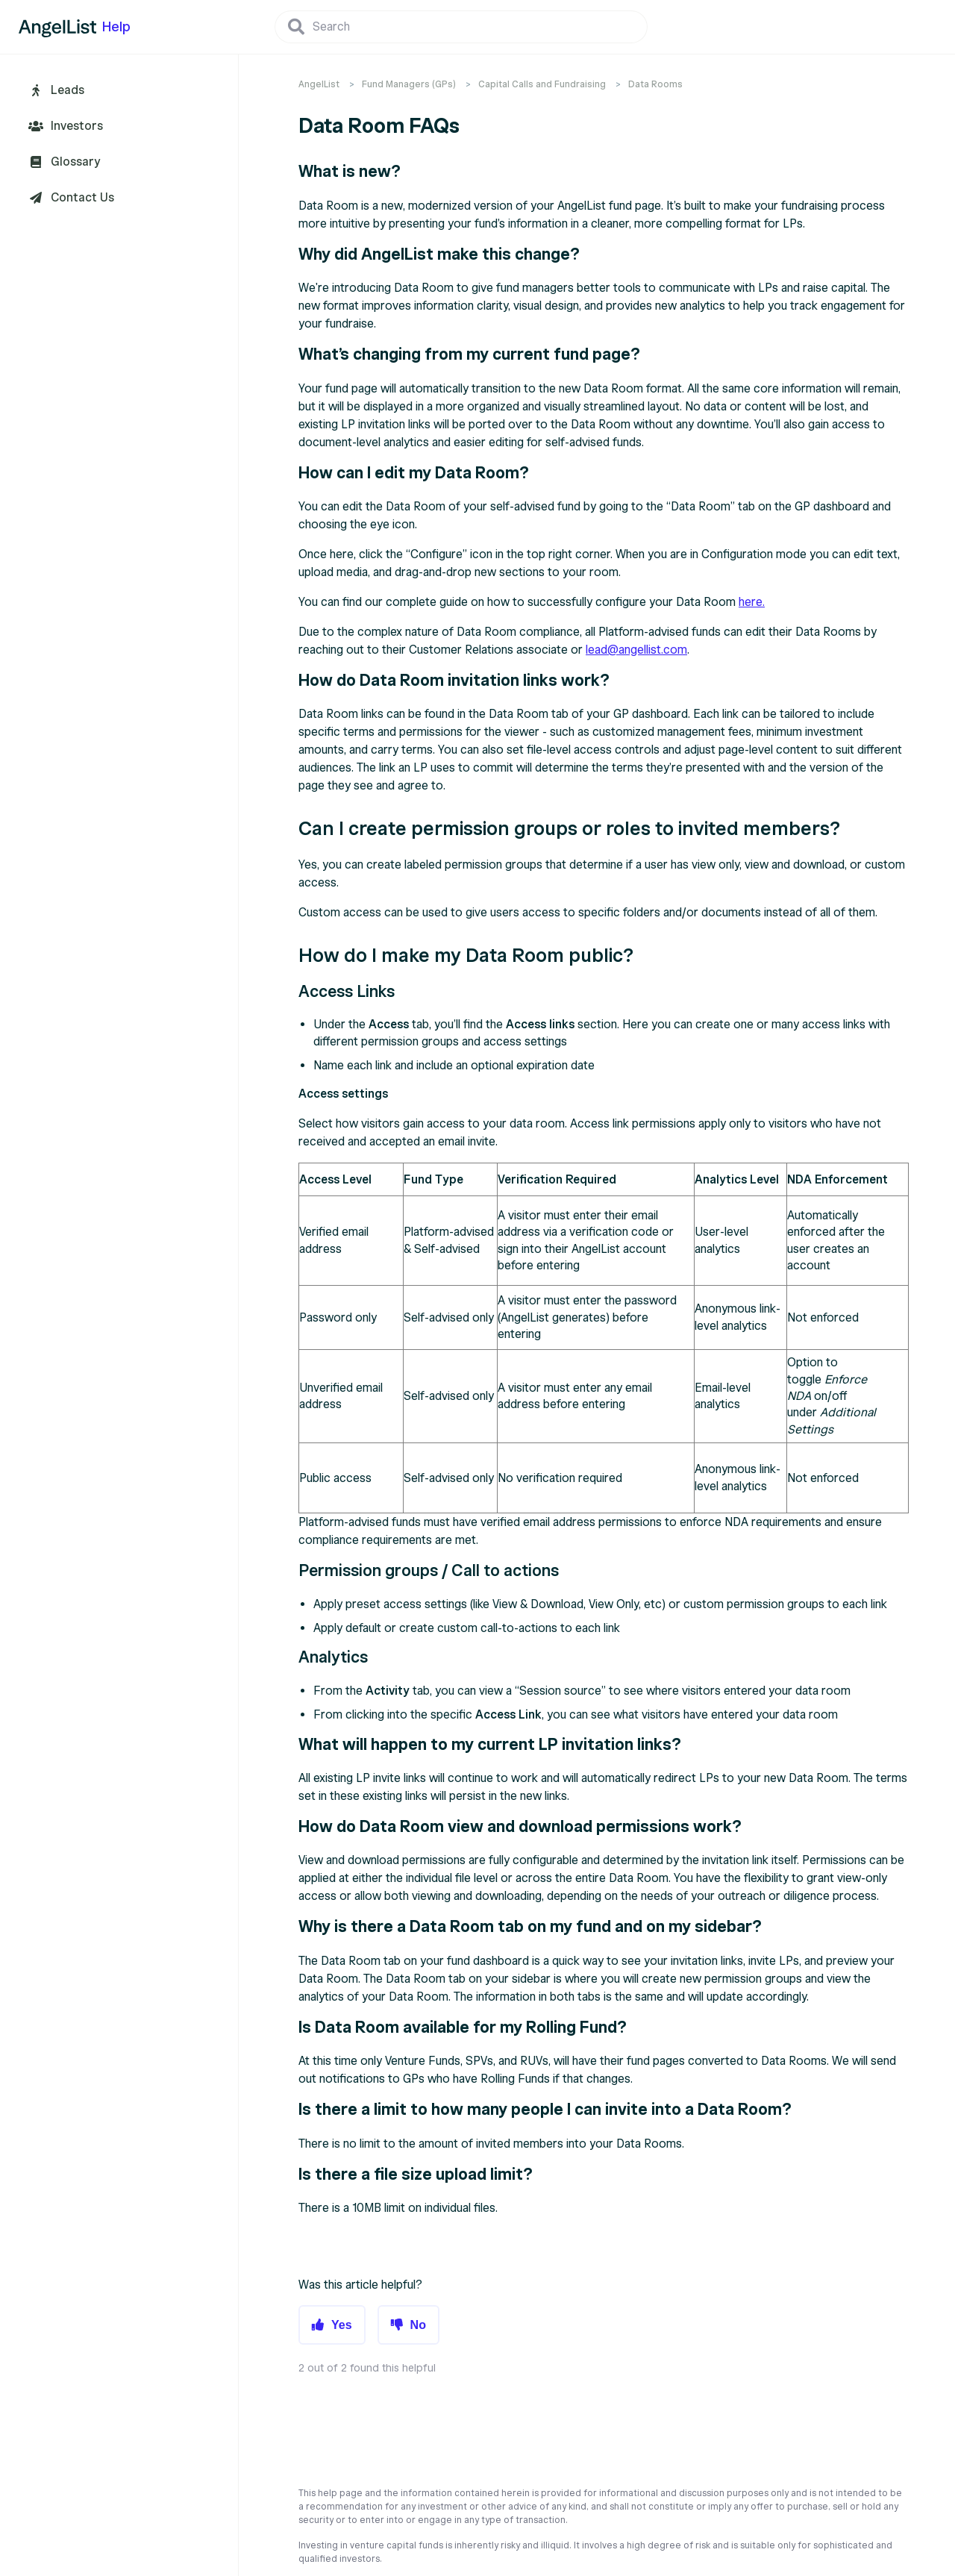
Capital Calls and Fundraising (542, 84)
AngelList (318, 84)
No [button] (418, 2325)
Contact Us (82, 197)
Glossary (75, 161)
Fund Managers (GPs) (409, 84)
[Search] (461, 26)
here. (752, 602)
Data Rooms (655, 84)
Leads (67, 90)
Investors (77, 126)
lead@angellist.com (636, 650)
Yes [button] (341, 2325)
